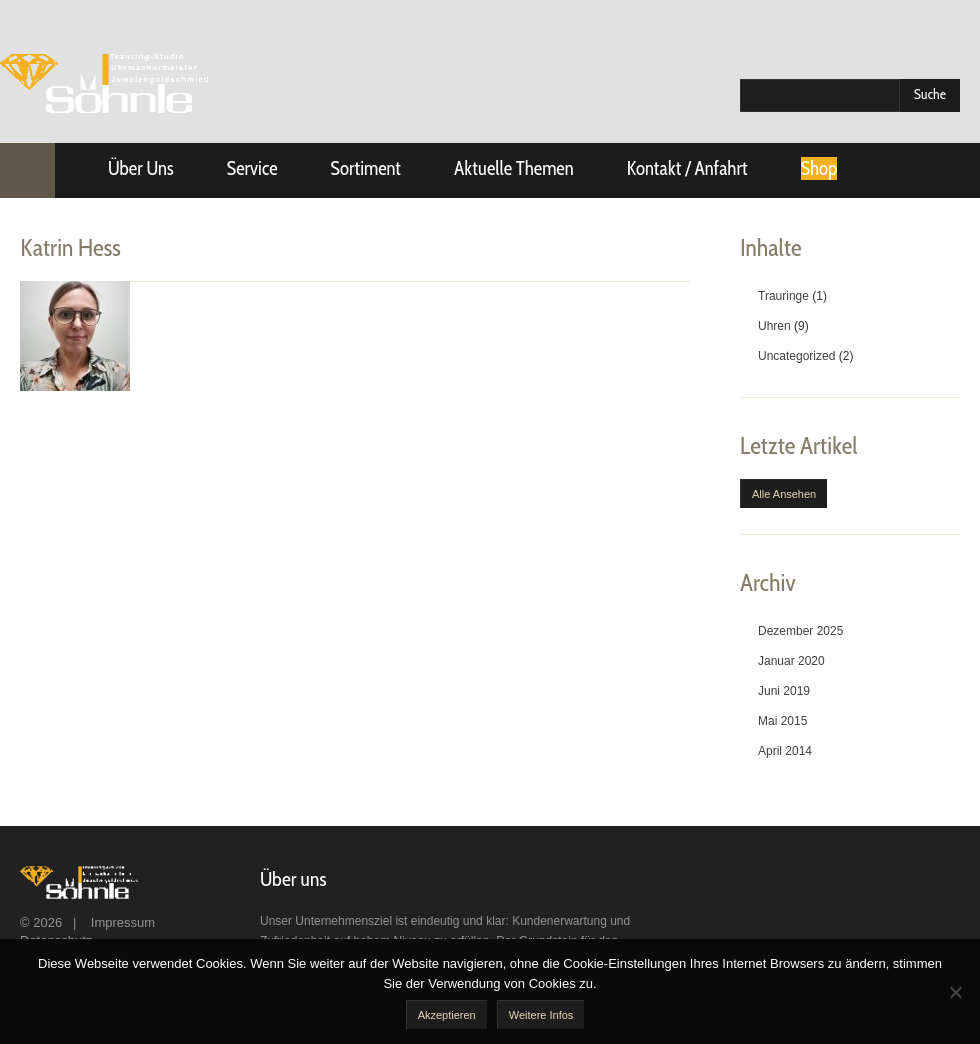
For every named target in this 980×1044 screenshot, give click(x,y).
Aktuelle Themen (514, 168)
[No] (955, 992)
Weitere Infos (541, 1015)
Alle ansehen (784, 494)
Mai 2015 (782, 721)
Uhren (774, 326)
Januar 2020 (791, 661)
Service (252, 168)
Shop (819, 168)
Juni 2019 (784, 691)
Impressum (123, 922)
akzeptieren (447, 1015)
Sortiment (365, 168)
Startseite (27, 170)
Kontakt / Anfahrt (687, 168)
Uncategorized (796, 356)
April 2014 (785, 751)
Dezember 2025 (800, 631)
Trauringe (783, 296)
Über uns (141, 168)
